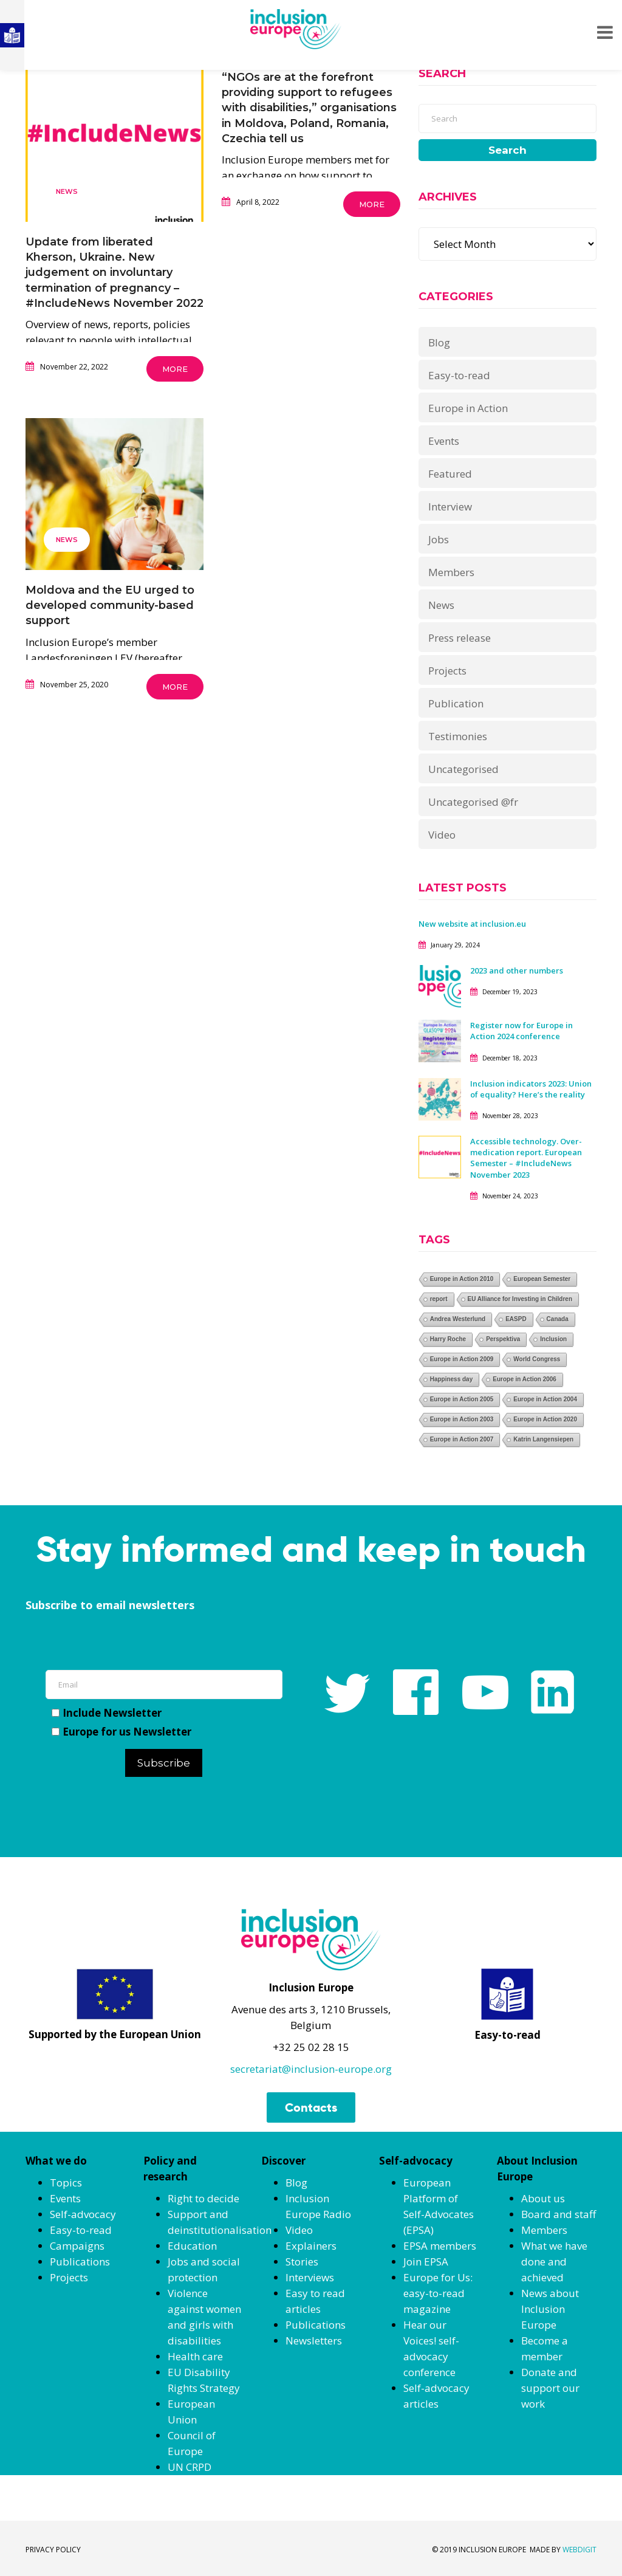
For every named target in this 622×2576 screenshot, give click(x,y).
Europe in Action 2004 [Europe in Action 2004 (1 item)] (545, 1399)
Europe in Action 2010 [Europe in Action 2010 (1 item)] (462, 1279)
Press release (459, 638)
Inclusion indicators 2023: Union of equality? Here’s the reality (531, 1089)
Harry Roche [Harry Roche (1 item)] (448, 1339)
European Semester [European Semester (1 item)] (541, 1279)
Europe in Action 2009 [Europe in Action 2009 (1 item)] (462, 1359)
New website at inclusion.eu (472, 923)
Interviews (309, 2277)
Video (442, 835)
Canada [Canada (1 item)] (558, 1319)
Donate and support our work (550, 2388)
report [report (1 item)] (439, 1299)
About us (543, 2198)
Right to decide (203, 2198)
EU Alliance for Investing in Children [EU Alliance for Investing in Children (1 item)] (520, 1299)
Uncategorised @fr (473, 802)
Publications (80, 2262)
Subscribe (163, 1763)
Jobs (438, 539)
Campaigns (77, 2246)
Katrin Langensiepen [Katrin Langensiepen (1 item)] (543, 1439)
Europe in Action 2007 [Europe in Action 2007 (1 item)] (462, 1439)
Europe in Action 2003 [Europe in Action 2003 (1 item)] (462, 1419)
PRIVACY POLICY (53, 2549)
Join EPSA (425, 2262)
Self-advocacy (83, 2214)
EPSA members (439, 2246)
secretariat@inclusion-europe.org (311, 2069)
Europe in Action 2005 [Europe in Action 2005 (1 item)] (462, 1399)
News (67, 191)
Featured (450, 474)
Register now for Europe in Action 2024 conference (521, 1031)
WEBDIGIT (579, 2549)
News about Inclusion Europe (550, 2309)
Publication (456, 703)
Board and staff (558, 2214)
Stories (301, 2262)
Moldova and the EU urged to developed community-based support (110, 605)
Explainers (311, 2246)
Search (507, 150)
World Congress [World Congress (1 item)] (536, 1359)
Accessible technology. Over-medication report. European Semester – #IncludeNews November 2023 (526, 1158)
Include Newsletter (107, 1713)
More (175, 369)
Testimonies (457, 736)
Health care (195, 2356)
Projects (447, 671)
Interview (450, 506)
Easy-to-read (459, 375)
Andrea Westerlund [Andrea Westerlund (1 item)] (458, 1319)
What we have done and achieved (554, 2261)
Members (451, 572)
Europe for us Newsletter (121, 1732)
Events (443, 441)
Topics (66, 2183)
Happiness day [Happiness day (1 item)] (451, 1379)
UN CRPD (189, 2467)
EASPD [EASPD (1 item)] (515, 1319)
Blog (439, 342)
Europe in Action (468, 408)
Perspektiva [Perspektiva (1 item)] (503, 1339)
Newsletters (313, 2341)
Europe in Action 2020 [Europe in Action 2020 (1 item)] (545, 1419)
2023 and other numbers (516, 970)
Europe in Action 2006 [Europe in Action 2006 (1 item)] (524, 1379)
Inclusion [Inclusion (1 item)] (553, 1339)
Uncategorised (463, 769)
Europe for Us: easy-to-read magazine (438, 2293)
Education (192, 2246)
